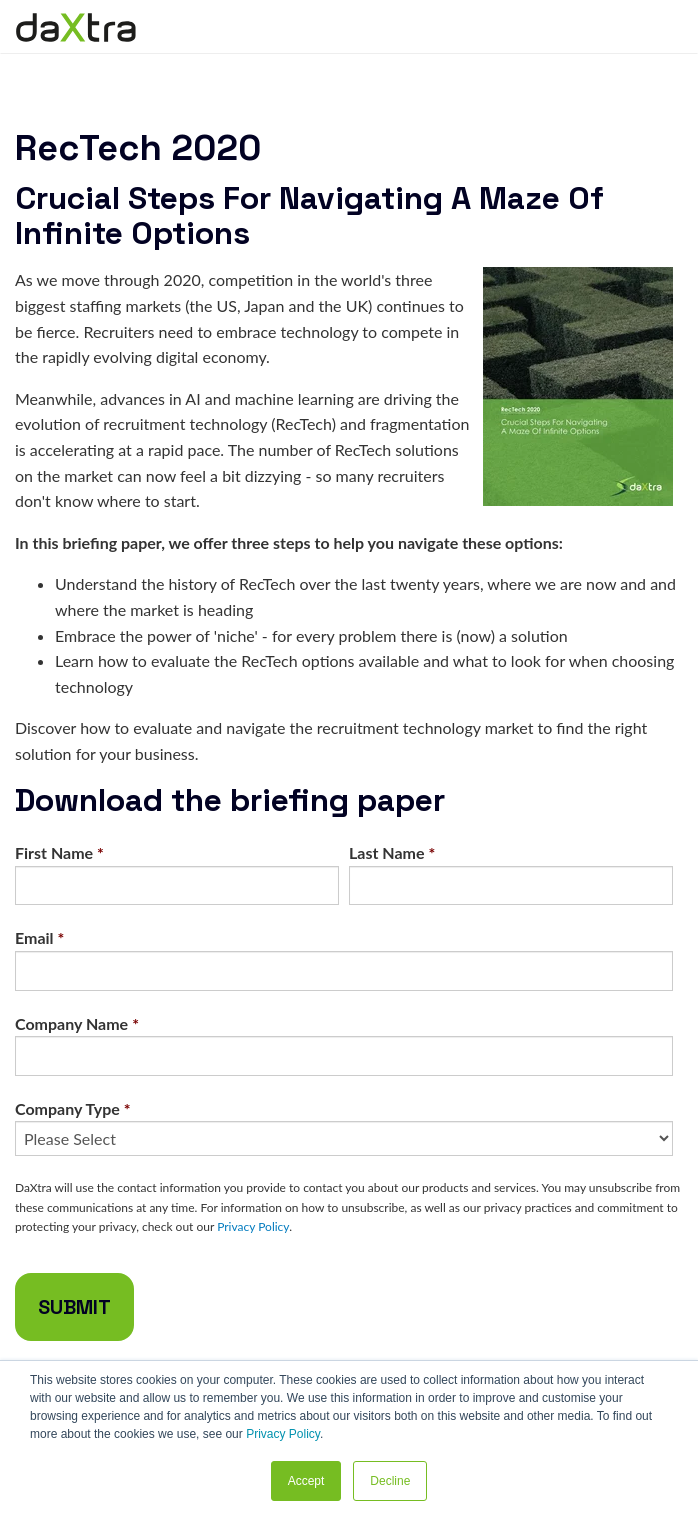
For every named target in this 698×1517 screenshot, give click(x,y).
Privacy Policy (283, 1434)
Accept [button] (306, 1481)
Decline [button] (390, 1481)
